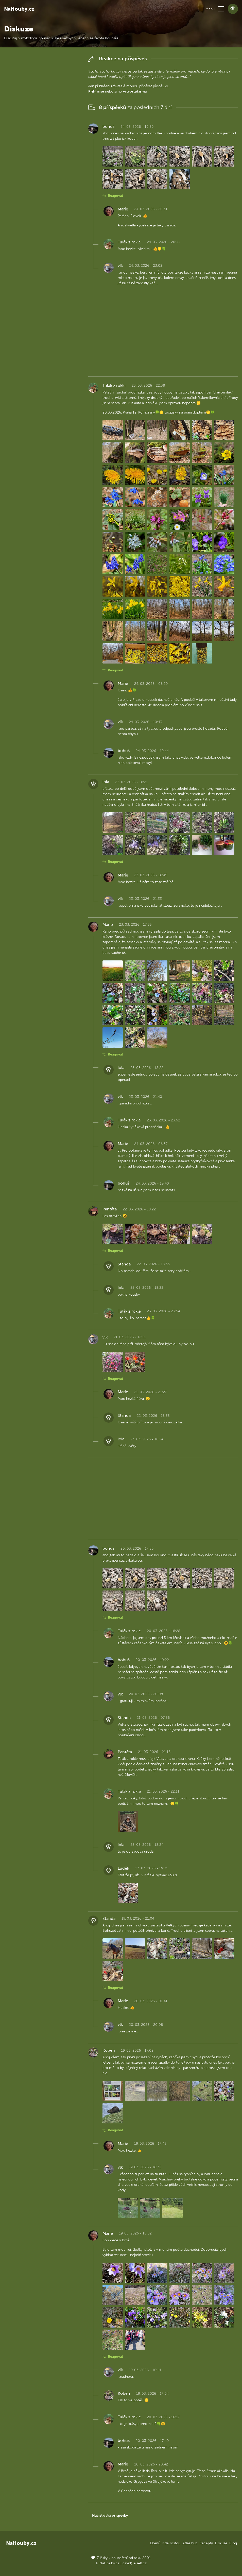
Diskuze (221, 2543)
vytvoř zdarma (135, 91)
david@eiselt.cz (135, 2563)
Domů (155, 2543)
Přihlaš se (96, 91)
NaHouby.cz (19, 9)
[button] (221, 8)
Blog (233, 2543)
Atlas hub (189, 2543)
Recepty (206, 2543)
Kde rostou (171, 2543)
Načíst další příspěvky (110, 2515)
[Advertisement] (42, 129)
